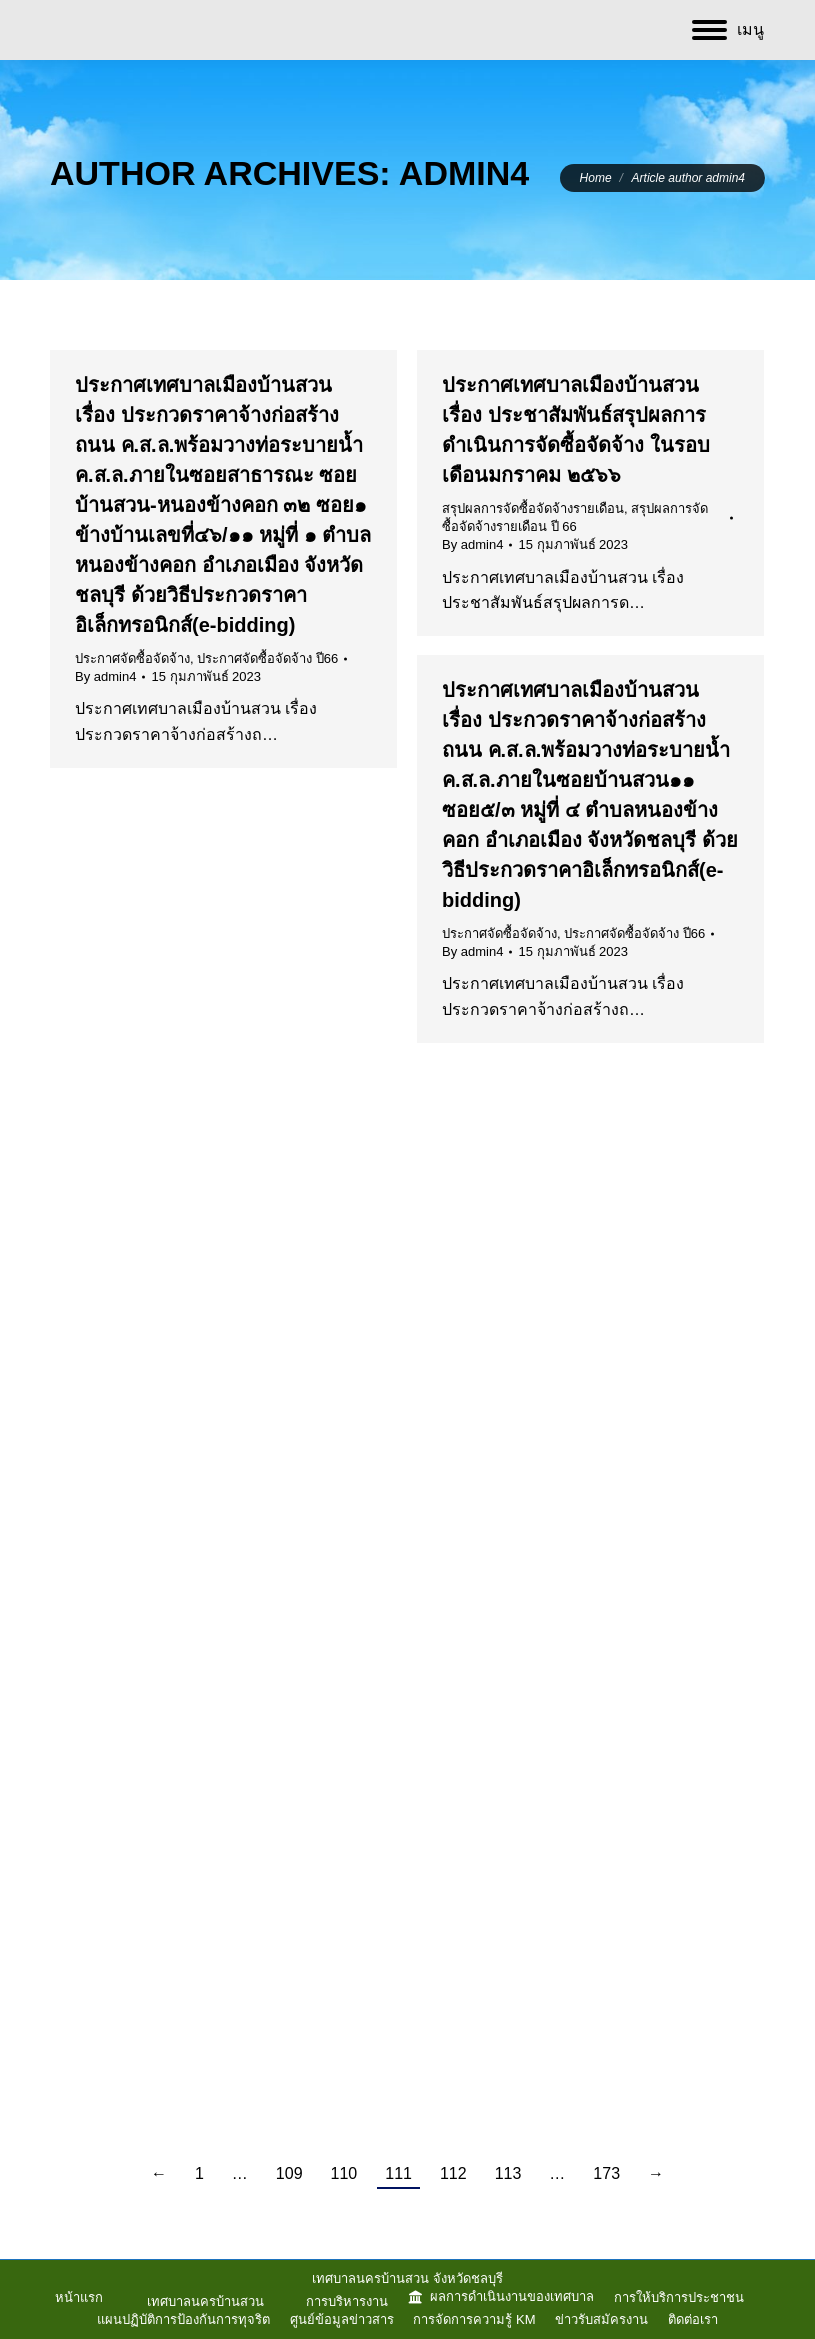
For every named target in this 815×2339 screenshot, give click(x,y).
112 (453, 2173)
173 (606, 2173)
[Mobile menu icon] (728, 30)
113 (508, 2173)
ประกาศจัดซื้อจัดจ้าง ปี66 (267, 658)
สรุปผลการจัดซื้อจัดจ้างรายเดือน (533, 508)
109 (289, 2173)
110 (344, 2173)
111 (398, 2173)
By (105, 676)
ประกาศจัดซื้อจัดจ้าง (132, 658)
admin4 (464, 173)
